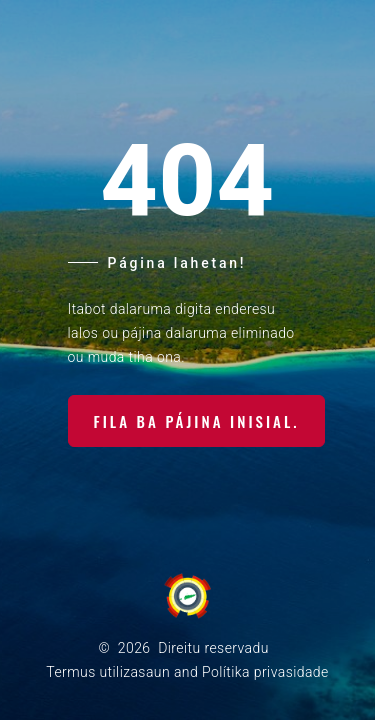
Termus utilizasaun (108, 672)
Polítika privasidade (265, 672)
